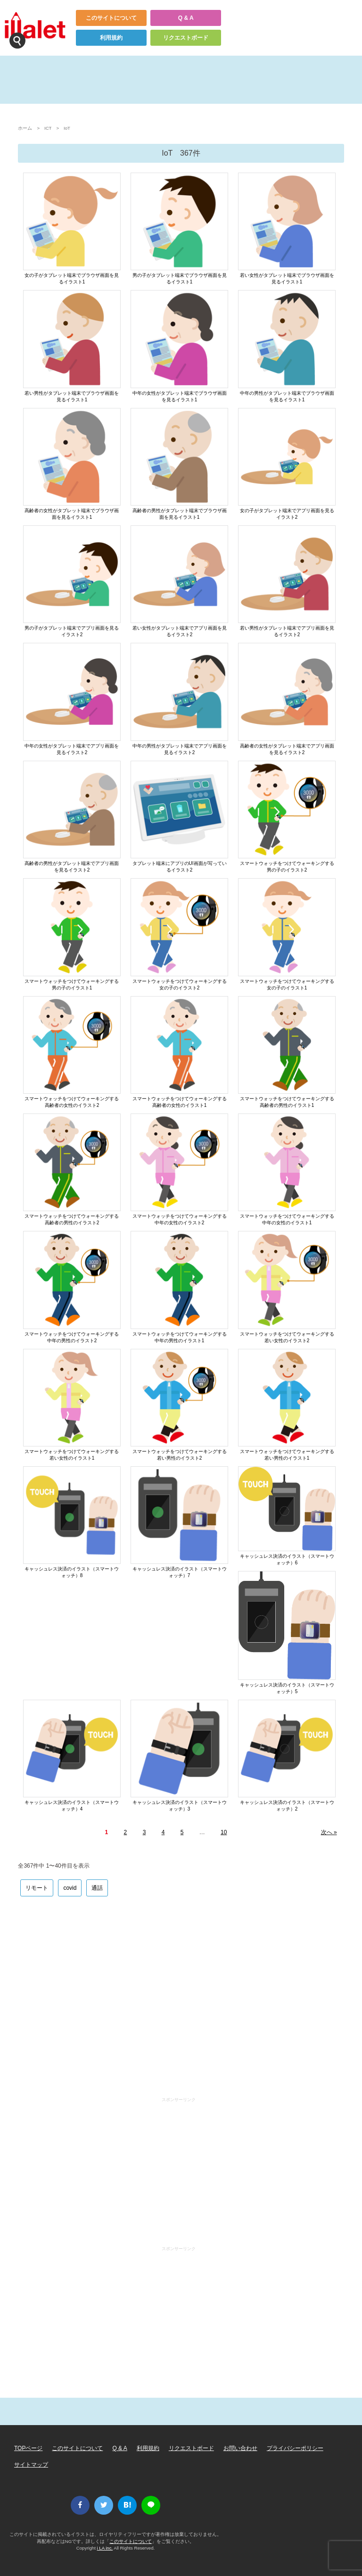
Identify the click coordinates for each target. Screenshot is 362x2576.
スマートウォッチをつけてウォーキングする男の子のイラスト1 (72, 984)
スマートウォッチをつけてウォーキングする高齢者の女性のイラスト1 (179, 1102)
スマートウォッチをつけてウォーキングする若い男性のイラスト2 (179, 1455)
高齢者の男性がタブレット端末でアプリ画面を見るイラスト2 (72, 867)
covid (69, 1888)
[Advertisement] (181, 1996)
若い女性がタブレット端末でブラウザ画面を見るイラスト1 (287, 278)
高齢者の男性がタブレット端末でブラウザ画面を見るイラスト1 (179, 514)
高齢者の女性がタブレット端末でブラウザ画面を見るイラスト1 (72, 514)
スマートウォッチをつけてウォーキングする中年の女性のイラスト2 (179, 1219)
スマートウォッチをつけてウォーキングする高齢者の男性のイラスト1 (287, 1102)
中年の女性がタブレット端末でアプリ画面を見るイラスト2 (72, 749)
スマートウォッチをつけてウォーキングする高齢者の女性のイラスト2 (72, 1102)
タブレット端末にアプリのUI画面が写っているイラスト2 (179, 867)
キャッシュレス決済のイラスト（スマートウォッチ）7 (179, 1572)
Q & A (186, 18)
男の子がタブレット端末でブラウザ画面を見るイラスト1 (179, 278)
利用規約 (111, 37)
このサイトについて (111, 18)
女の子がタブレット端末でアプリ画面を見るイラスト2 (287, 514)
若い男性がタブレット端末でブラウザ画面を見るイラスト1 (72, 396)
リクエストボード (185, 37)
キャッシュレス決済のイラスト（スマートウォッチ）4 (72, 1806)
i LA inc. (105, 2548)
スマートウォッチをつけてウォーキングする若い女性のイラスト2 (287, 1337)
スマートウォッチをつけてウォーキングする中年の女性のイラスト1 (287, 1219)
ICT (47, 128)
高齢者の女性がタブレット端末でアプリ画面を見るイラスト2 (287, 749)
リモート (36, 1888)
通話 (97, 1888)
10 (224, 1832)
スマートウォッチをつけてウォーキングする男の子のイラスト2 (287, 867)
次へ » (329, 1832)
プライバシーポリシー (295, 2448)
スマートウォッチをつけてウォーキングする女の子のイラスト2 (179, 984)
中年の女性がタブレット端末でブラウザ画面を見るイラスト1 (179, 396)
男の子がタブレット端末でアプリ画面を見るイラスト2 (72, 631)
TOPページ (28, 2448)
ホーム (25, 128)
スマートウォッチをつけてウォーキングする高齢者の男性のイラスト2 (72, 1219)
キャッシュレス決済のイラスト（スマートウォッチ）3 (179, 1806)
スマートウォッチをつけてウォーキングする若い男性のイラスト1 (287, 1455)
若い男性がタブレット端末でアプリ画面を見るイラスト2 (287, 631)
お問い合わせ (240, 2448)
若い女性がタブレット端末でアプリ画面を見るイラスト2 (179, 631)
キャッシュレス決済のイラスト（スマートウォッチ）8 (72, 1572)
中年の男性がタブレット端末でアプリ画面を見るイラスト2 (179, 749)
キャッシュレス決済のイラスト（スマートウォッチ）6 (287, 1559)
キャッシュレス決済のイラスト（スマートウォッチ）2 (287, 1806)
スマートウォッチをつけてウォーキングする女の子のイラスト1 (287, 984)
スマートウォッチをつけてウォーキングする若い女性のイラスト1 (72, 1455)
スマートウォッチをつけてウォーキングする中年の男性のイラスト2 (72, 1337)
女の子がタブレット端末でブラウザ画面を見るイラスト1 (72, 278)
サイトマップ (31, 2464)
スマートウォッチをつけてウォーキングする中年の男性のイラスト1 (179, 1337)
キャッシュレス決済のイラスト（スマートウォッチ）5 (287, 1688)
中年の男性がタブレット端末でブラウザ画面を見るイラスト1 (287, 396)
